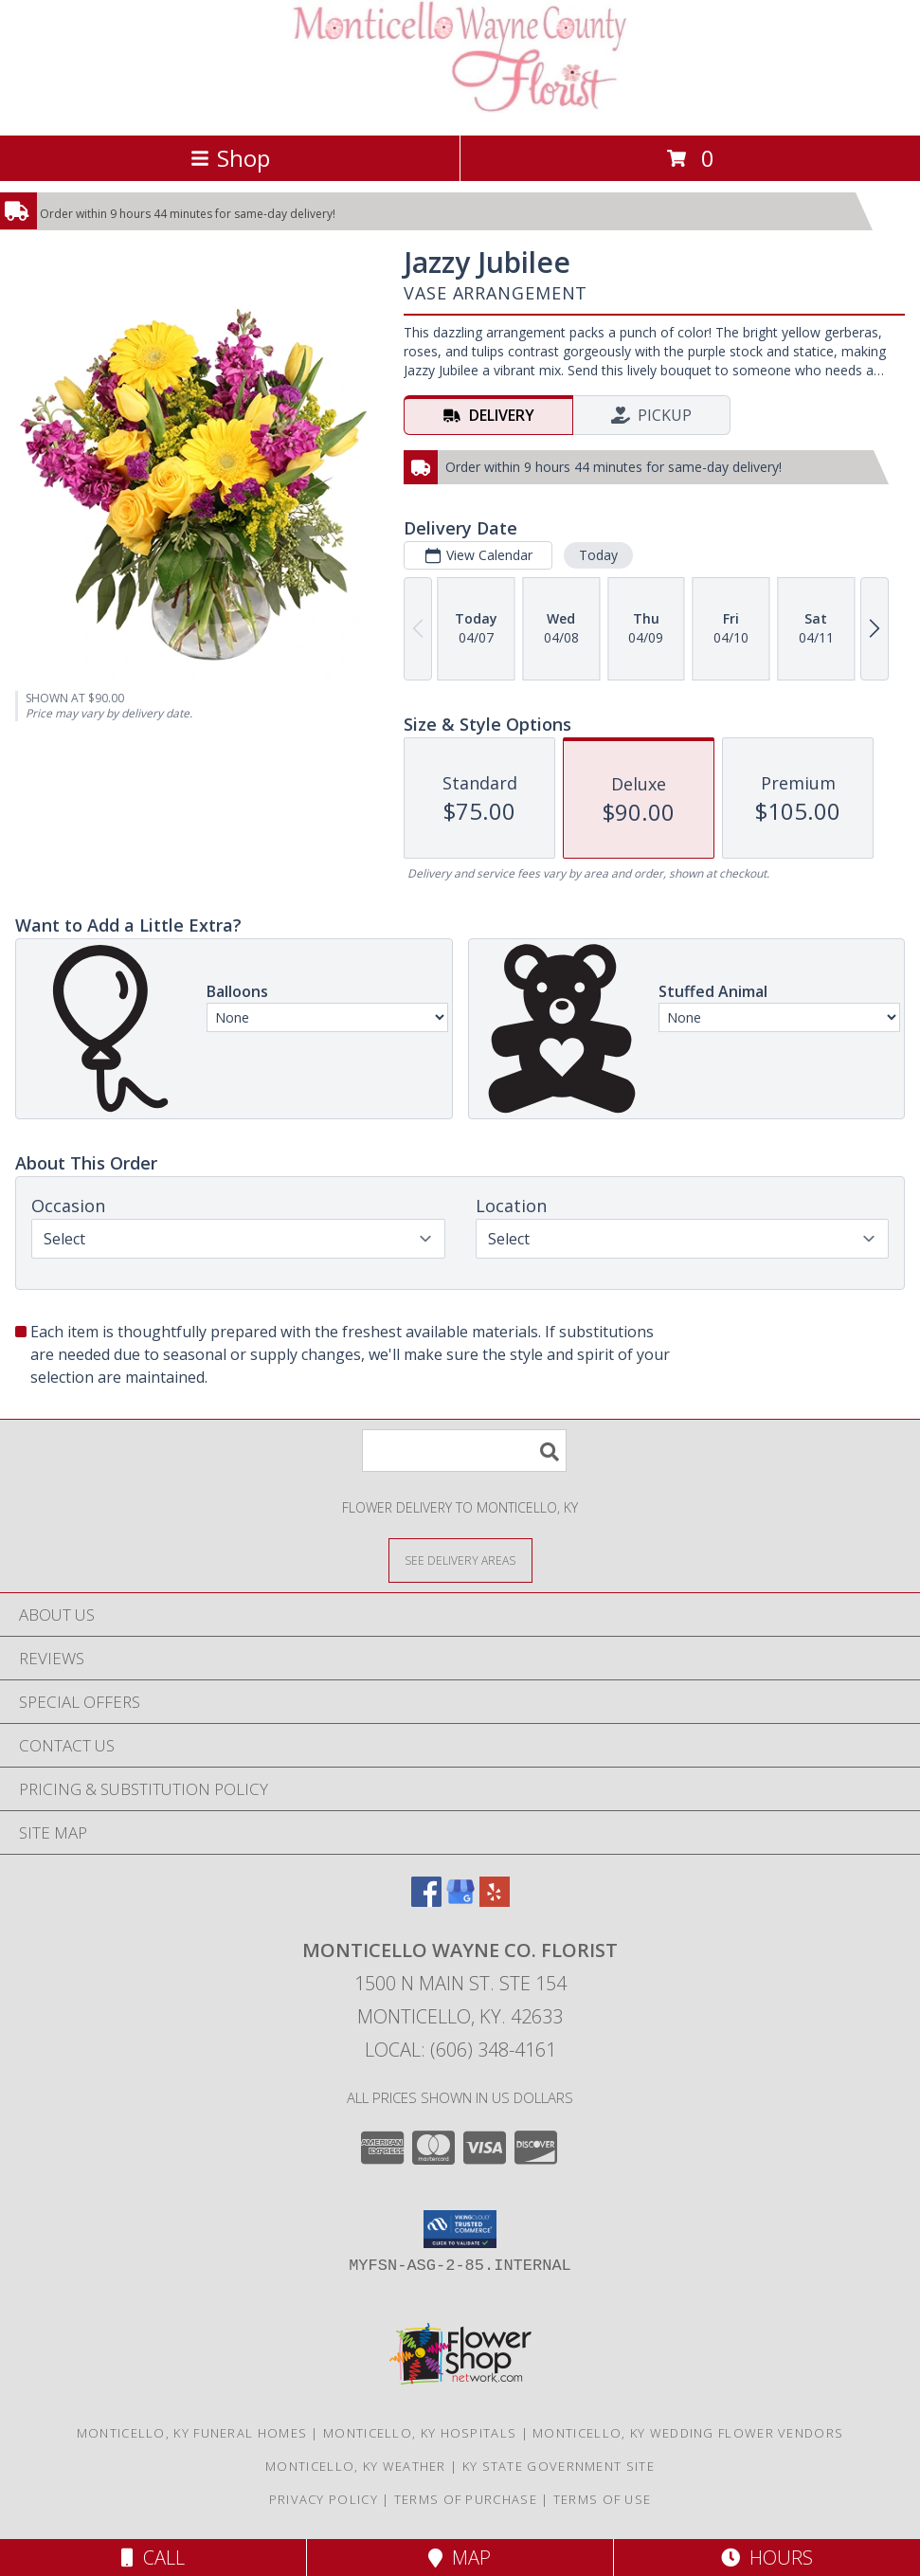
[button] (460, 2229)
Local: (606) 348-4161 (460, 2049)
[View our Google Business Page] (460, 1901)
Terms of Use (602, 2499)
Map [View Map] (459, 2557)
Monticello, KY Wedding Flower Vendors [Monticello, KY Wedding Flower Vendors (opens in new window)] (687, 2432)
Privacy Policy (323, 2499)
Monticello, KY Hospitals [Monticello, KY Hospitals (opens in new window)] (419, 2432)
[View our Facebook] (426, 1901)
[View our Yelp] (494, 1901)
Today (598, 555)
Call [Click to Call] (153, 2557)
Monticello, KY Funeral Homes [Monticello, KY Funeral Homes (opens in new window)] (192, 2432)
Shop (230, 157)
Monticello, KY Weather (355, 2466)
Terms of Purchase (465, 2499)
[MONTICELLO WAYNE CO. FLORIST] (460, 108)
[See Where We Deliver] (460, 1560)
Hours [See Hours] (767, 2557)
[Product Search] (464, 1450)
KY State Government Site (558, 2466)
